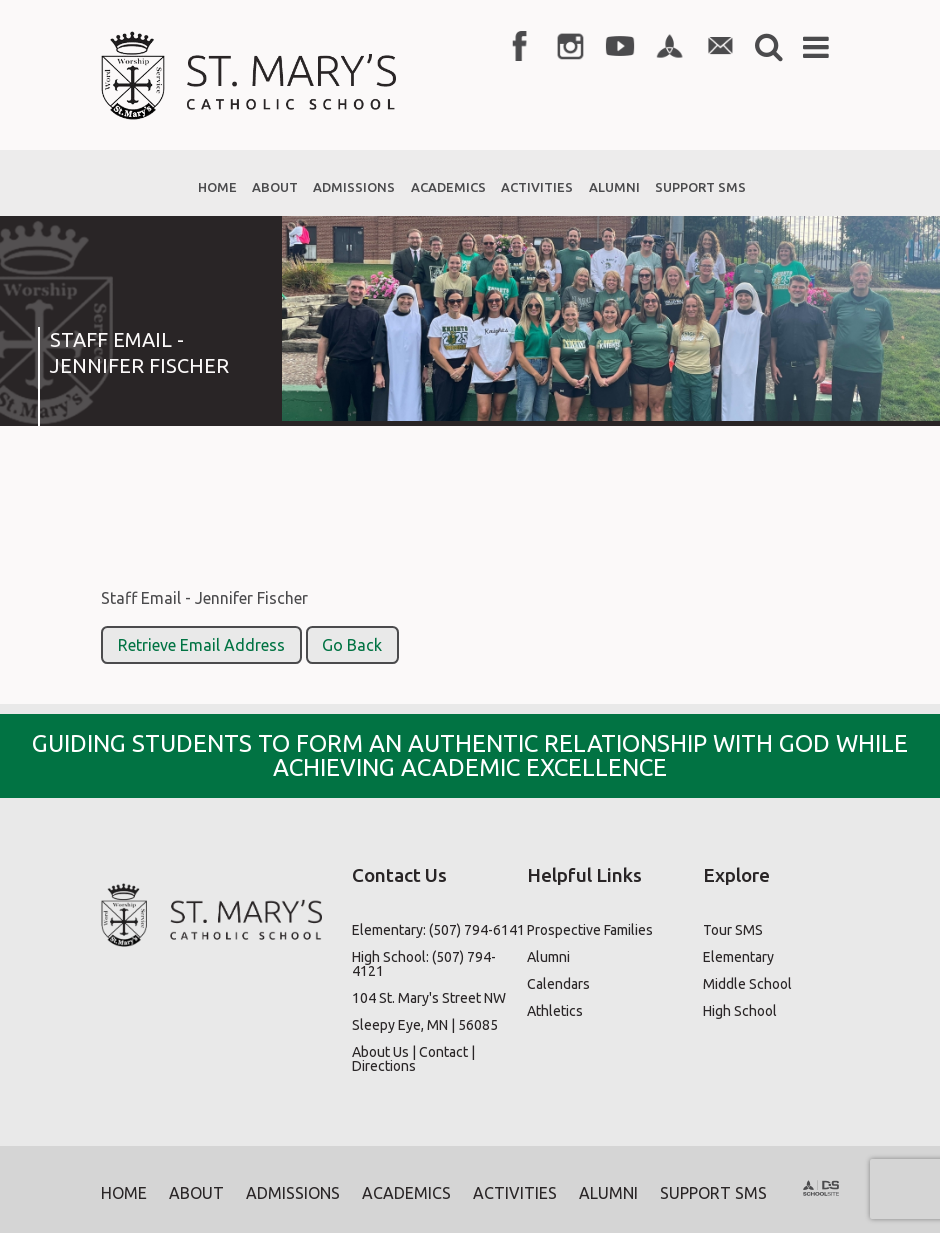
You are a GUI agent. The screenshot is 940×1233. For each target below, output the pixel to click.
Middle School (747, 984)
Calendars (558, 984)
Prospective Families (590, 930)
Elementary (738, 957)
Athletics (555, 1011)
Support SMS (713, 1193)
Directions (384, 1066)
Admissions (293, 1193)
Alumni (548, 957)
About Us (380, 1052)
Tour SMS (733, 930)
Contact (443, 1052)
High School (740, 1011)
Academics (406, 1193)
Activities (515, 1193)
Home (124, 1193)
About (196, 1193)
